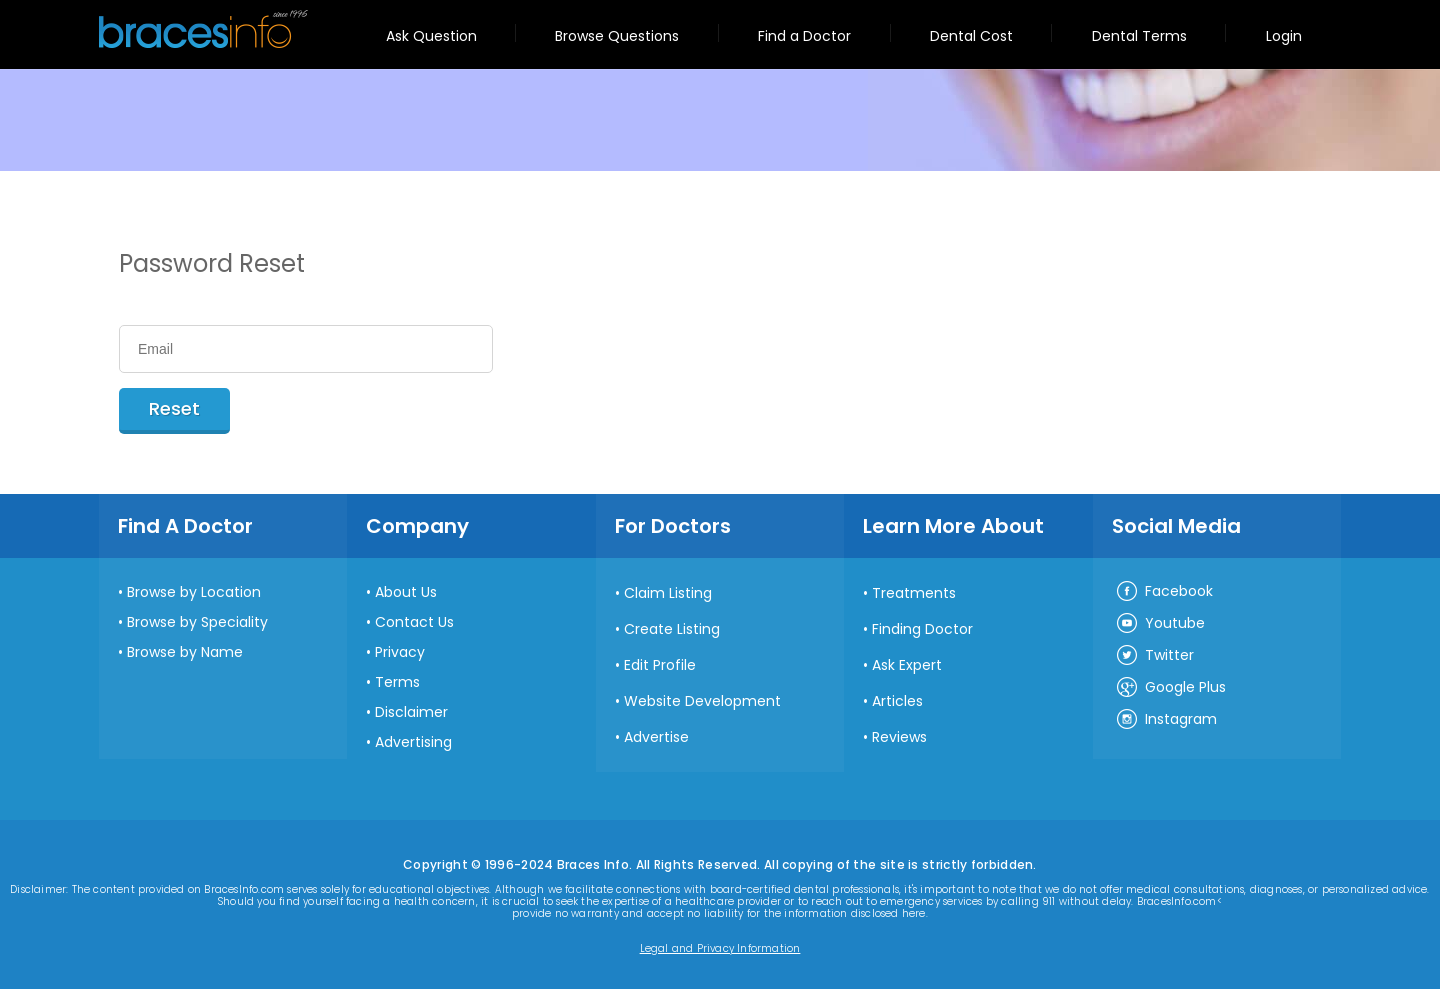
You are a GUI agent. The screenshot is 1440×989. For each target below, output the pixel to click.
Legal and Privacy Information (720, 949)
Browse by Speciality (197, 622)
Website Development (702, 701)
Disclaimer (411, 712)
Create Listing (672, 629)
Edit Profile (660, 665)
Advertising (413, 742)
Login (1284, 36)
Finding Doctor (922, 629)
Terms (397, 682)
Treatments (914, 593)
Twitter (1154, 656)
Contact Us (414, 622)
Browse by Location (194, 592)
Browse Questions (617, 36)
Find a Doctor (804, 36)
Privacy (400, 652)
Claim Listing (668, 593)
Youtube (1160, 624)
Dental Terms (1139, 36)
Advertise (656, 737)
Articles (897, 701)
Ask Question (431, 36)
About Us (406, 592)
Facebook (1164, 592)
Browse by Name (185, 652)
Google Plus (1170, 688)
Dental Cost (971, 36)
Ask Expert (907, 665)
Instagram (1166, 720)
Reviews (899, 737)
